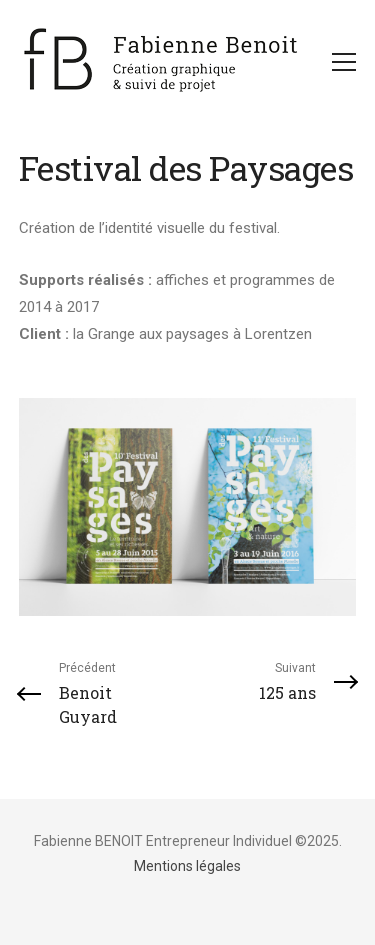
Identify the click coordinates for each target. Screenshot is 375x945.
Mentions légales (187, 866)
